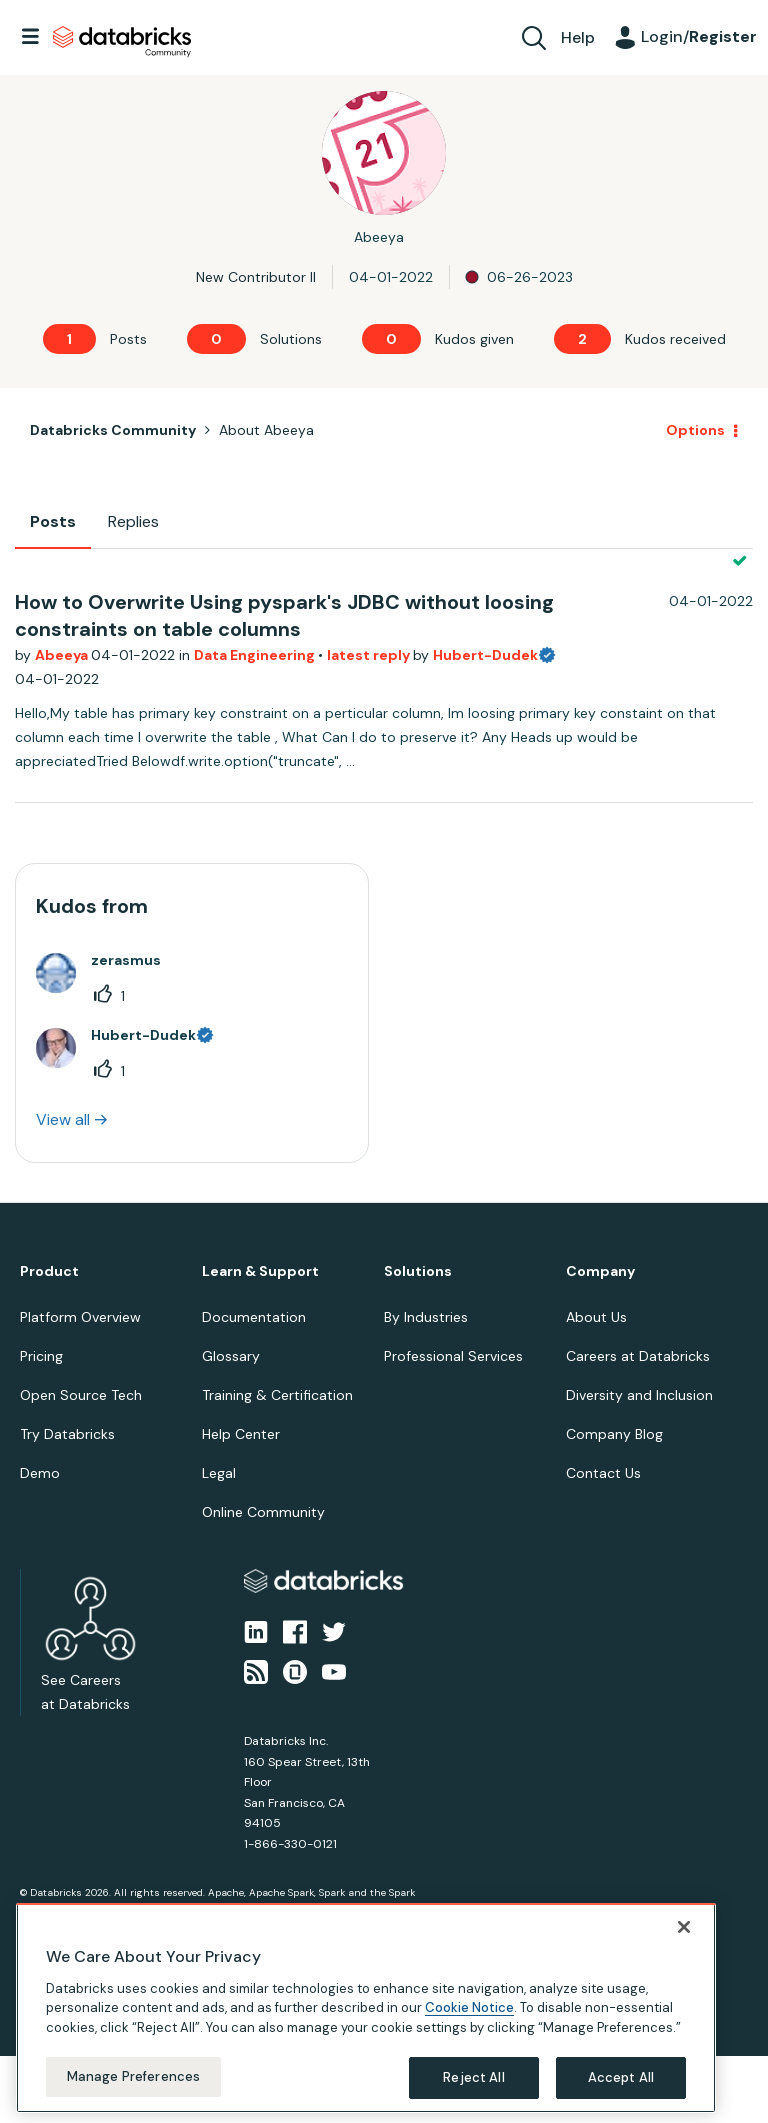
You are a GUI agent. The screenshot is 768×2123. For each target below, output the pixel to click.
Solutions (418, 1271)
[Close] (684, 1927)
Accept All (621, 2077)
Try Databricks (67, 1434)
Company (600, 1271)
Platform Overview (80, 1317)
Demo (40, 1473)
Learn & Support (260, 1271)
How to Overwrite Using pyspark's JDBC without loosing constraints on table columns (284, 615)
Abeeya (63, 655)
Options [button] (695, 430)
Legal (219, 1473)
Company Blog (614, 1434)
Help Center (241, 1434)
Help (578, 37)
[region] (366, 2008)
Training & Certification (277, 1395)
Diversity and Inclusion (639, 1395)
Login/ (699, 36)
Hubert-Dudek (485, 655)
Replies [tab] (133, 521)
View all (63, 1119)
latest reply (370, 655)
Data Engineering (256, 655)
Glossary (231, 1356)
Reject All (473, 2077)
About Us (596, 1317)
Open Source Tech (81, 1395)
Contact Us (603, 1473)
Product (49, 1271)
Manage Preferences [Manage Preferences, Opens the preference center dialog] (133, 2076)
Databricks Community (122, 42)
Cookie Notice (469, 2007)
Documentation (254, 1317)
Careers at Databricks (638, 1356)
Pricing (41, 1356)
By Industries (426, 1317)
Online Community (263, 1512)
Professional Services (453, 1356)
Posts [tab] (53, 521)
